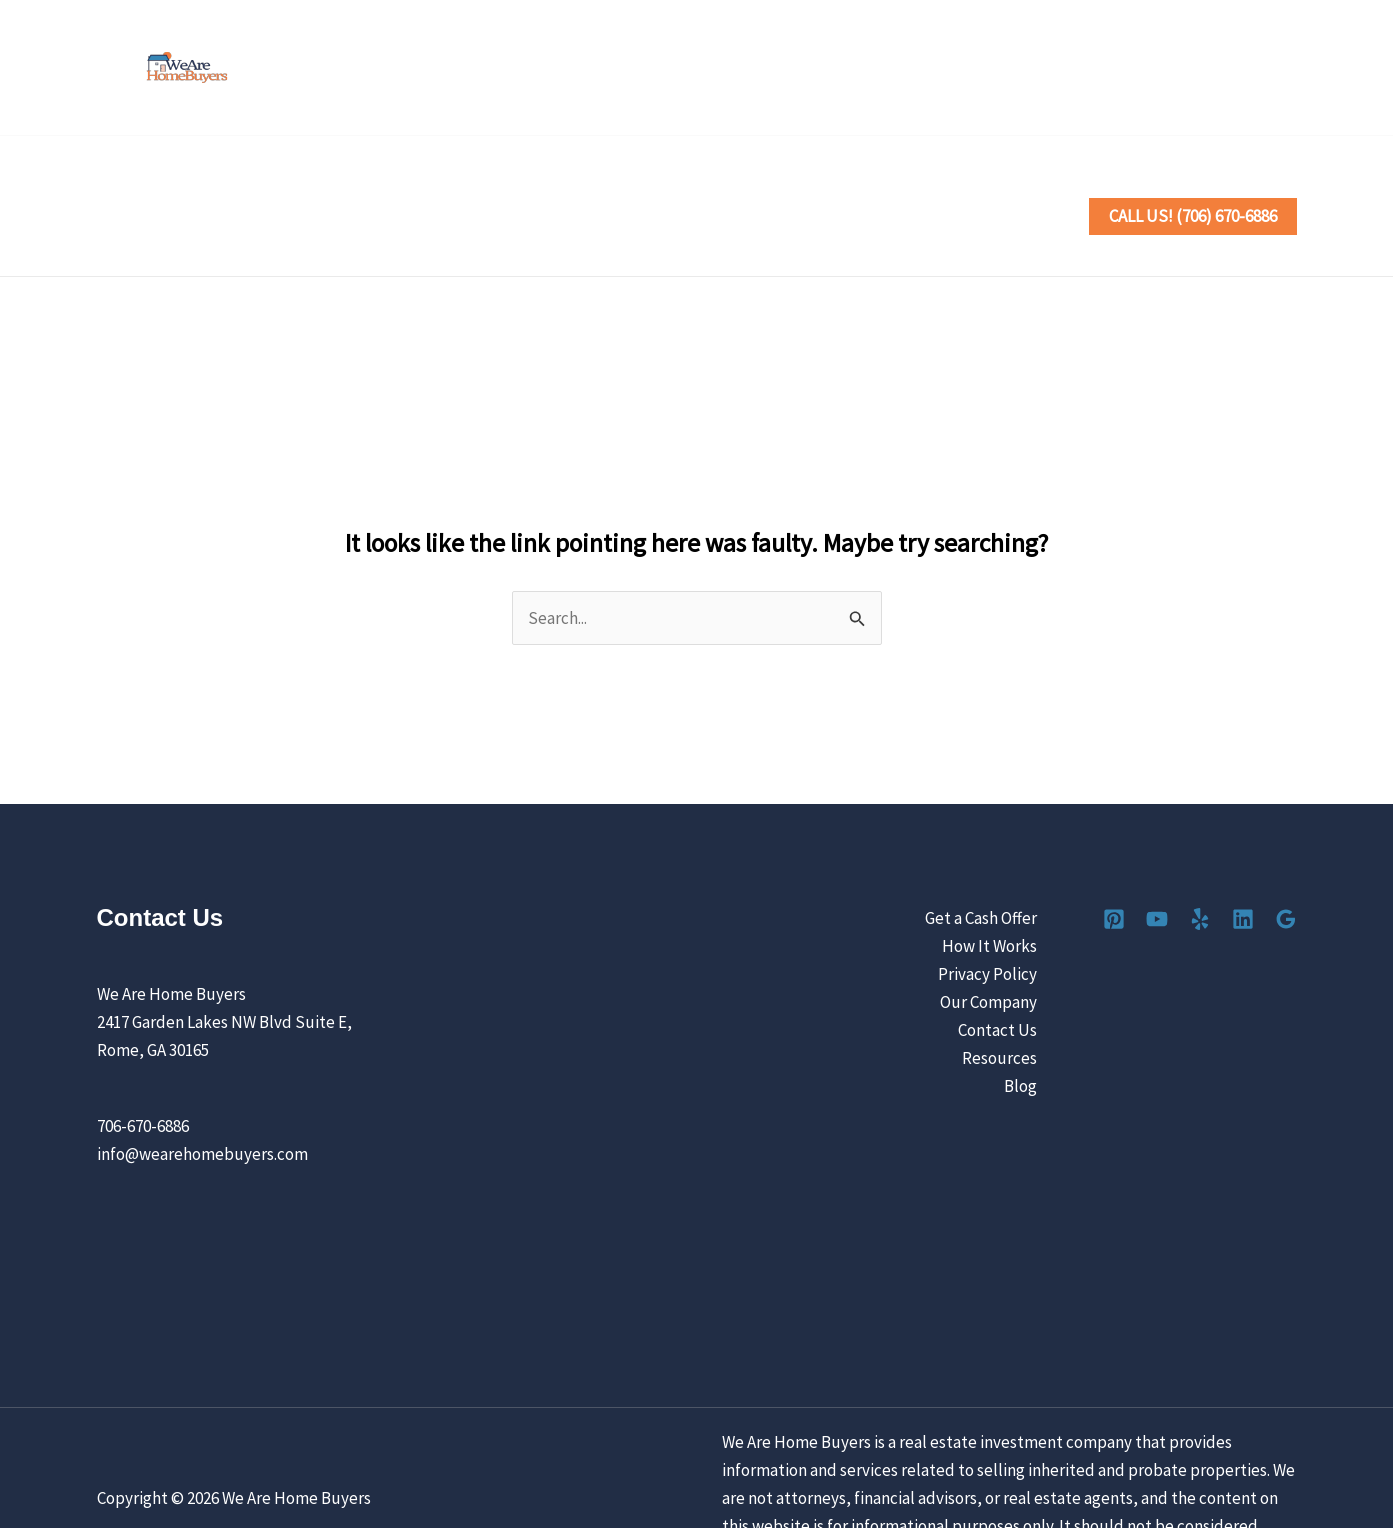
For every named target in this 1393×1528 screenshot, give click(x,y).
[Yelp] (1196, 69)
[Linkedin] (1240, 69)
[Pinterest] (1108, 69)
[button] (411, 186)
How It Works (989, 886)
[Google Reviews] (1284, 69)
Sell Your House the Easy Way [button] (306, 186)
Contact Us (990, 186)
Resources (999, 998)
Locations (638, 186)
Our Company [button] (858, 186)
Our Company (988, 942)
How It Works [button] (512, 186)
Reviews (736, 186)
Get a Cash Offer (981, 858)
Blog (1020, 1026)
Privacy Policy (987, 914)
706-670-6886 (143, 1066)
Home (136, 186)
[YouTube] (1152, 69)
